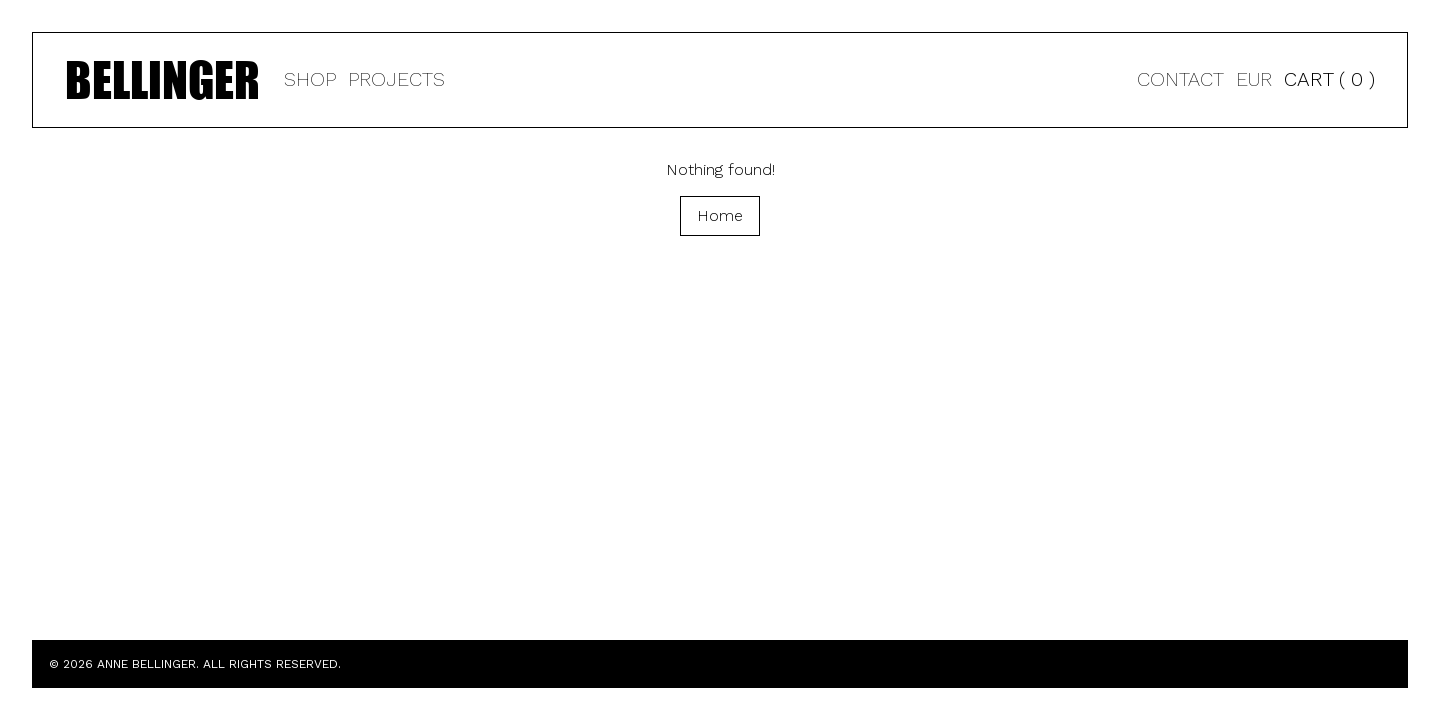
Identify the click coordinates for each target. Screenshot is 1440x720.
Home (720, 215)
